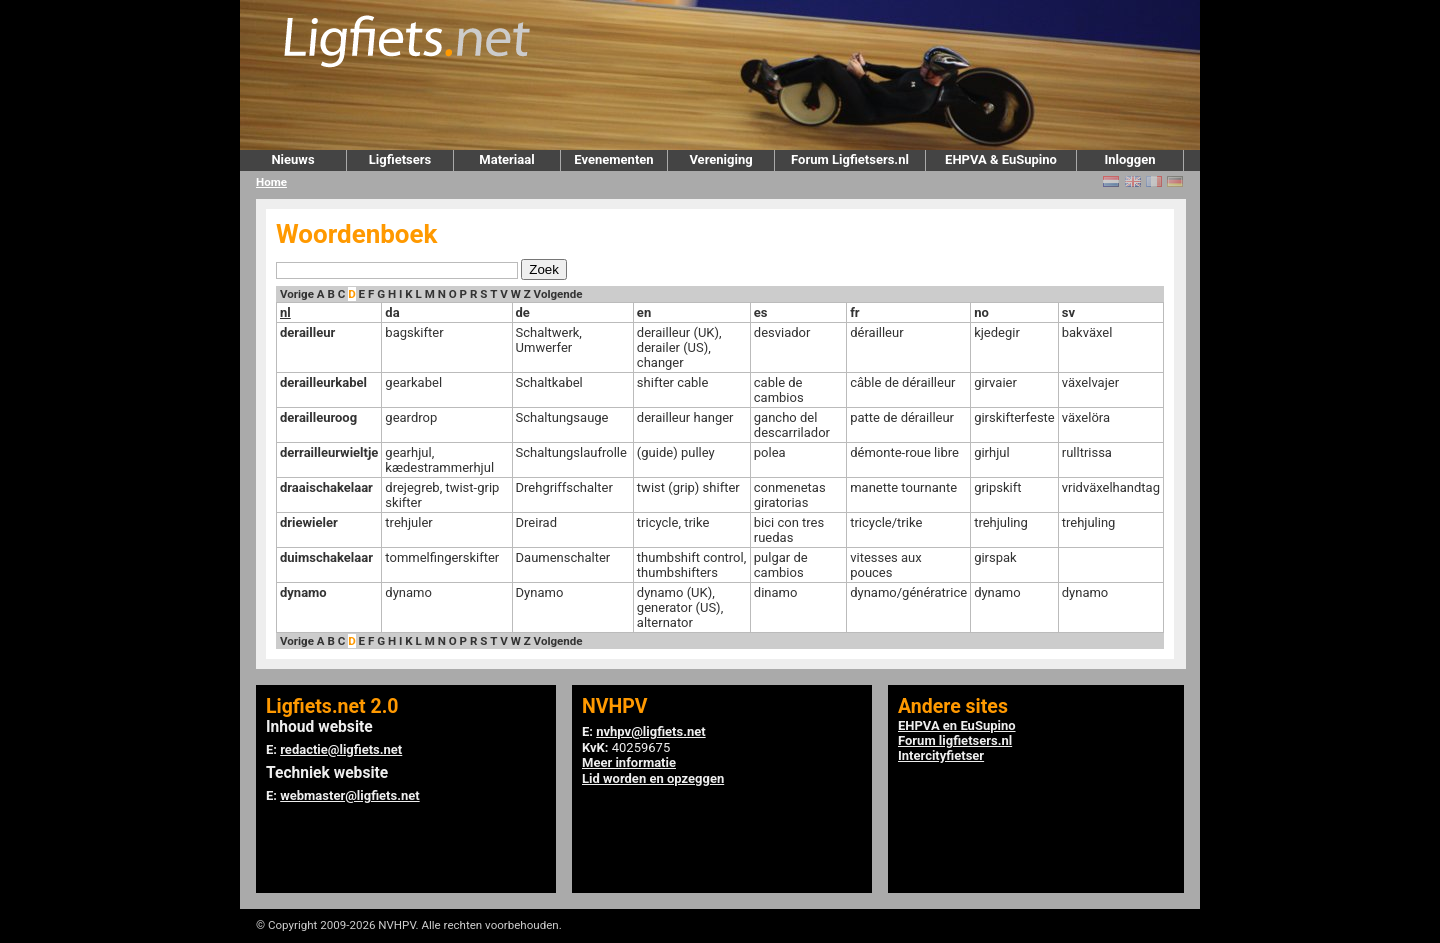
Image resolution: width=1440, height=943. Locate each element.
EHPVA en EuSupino (957, 725)
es (761, 312)
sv (1068, 312)
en (644, 312)
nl (285, 312)
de (523, 312)
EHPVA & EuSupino (1001, 159)
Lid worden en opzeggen (653, 778)
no (981, 312)
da (392, 312)
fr (854, 312)
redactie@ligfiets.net (341, 749)
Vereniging (720, 159)
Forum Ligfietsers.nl (850, 159)
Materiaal (506, 159)
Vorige (297, 294)
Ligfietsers (400, 159)
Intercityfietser (941, 755)
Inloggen (1129, 159)
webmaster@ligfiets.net (349, 795)
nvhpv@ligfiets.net (650, 731)
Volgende (558, 294)
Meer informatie (629, 762)
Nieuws (292, 159)
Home (271, 182)
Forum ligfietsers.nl (955, 740)
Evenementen (613, 159)
